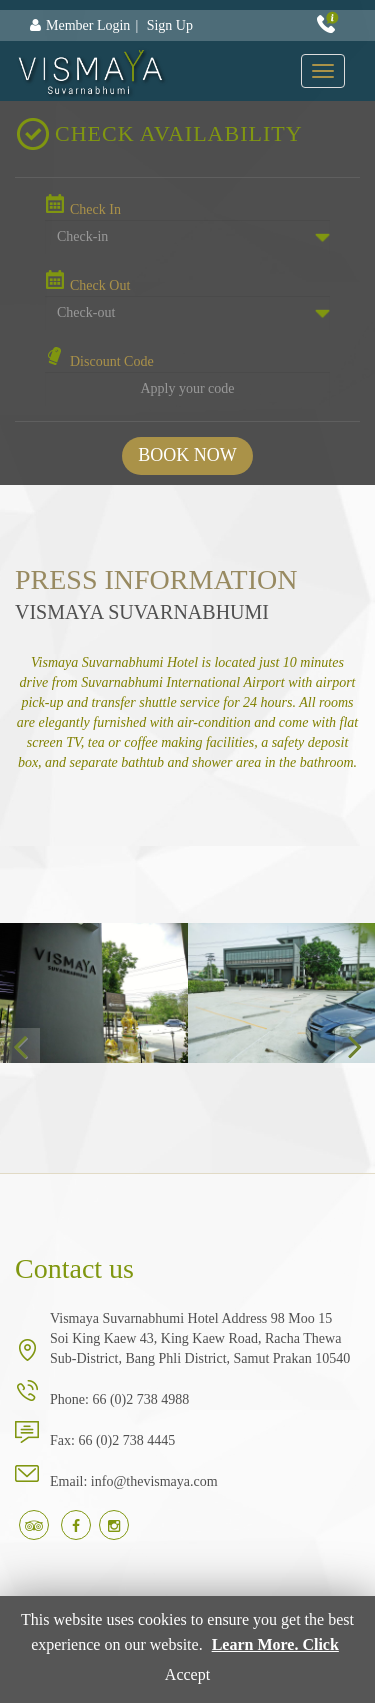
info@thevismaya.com (154, 1481)
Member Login (88, 25)
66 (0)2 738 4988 (140, 1399)
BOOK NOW (187, 455)
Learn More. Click (275, 1644)
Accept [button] (187, 1674)
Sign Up (170, 25)
